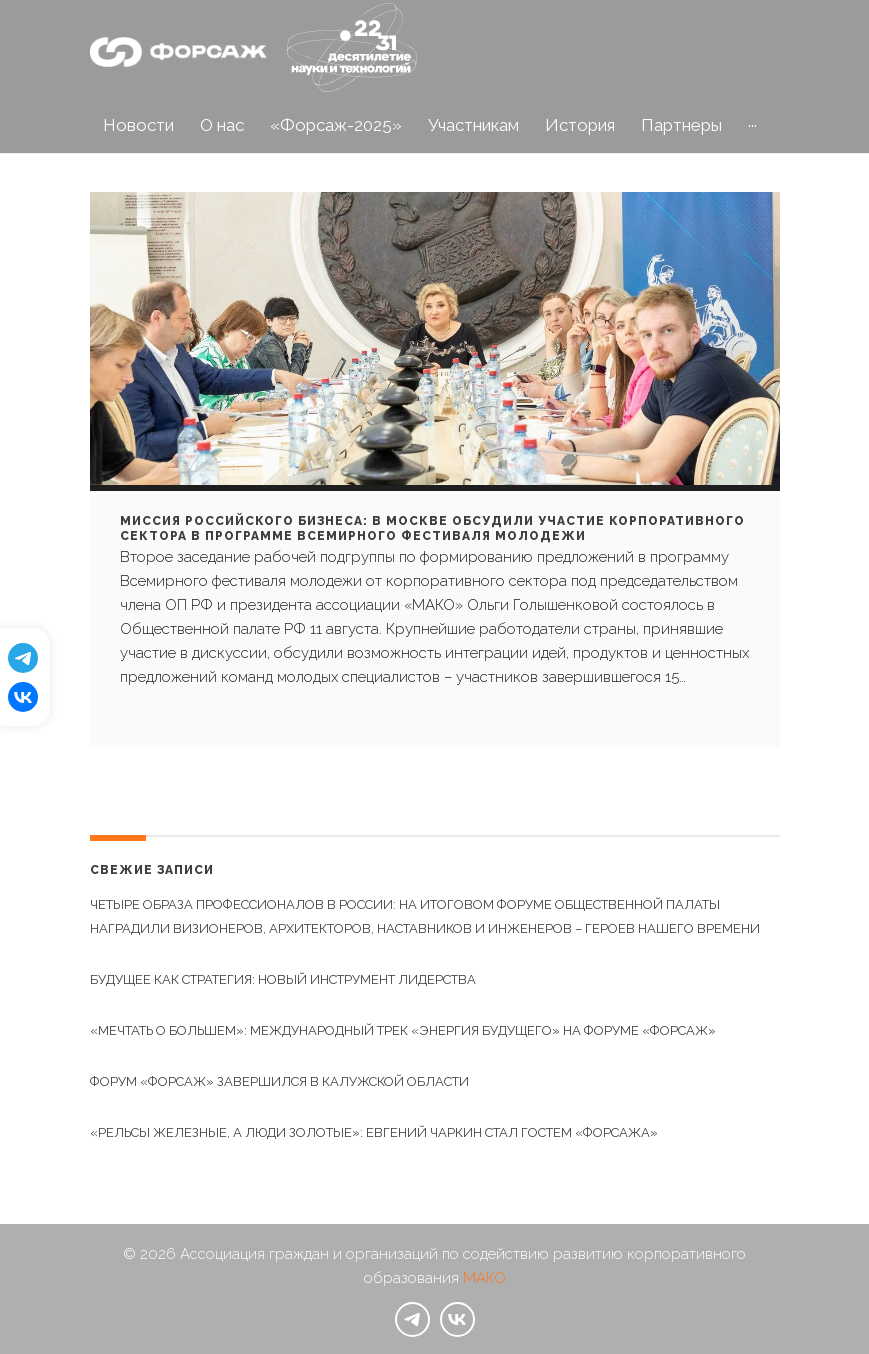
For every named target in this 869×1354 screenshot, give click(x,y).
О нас (222, 125)
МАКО (484, 1278)
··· (752, 125)
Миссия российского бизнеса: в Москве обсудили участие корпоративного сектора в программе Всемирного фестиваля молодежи (432, 529)
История (580, 125)
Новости (138, 125)
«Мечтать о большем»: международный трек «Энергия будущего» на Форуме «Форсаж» (403, 1030)
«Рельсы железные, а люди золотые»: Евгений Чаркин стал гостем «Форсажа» (374, 1132)
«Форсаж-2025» (336, 125)
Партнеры (681, 125)
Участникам (473, 125)
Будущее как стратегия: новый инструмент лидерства (283, 979)
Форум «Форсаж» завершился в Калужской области (279, 1081)
